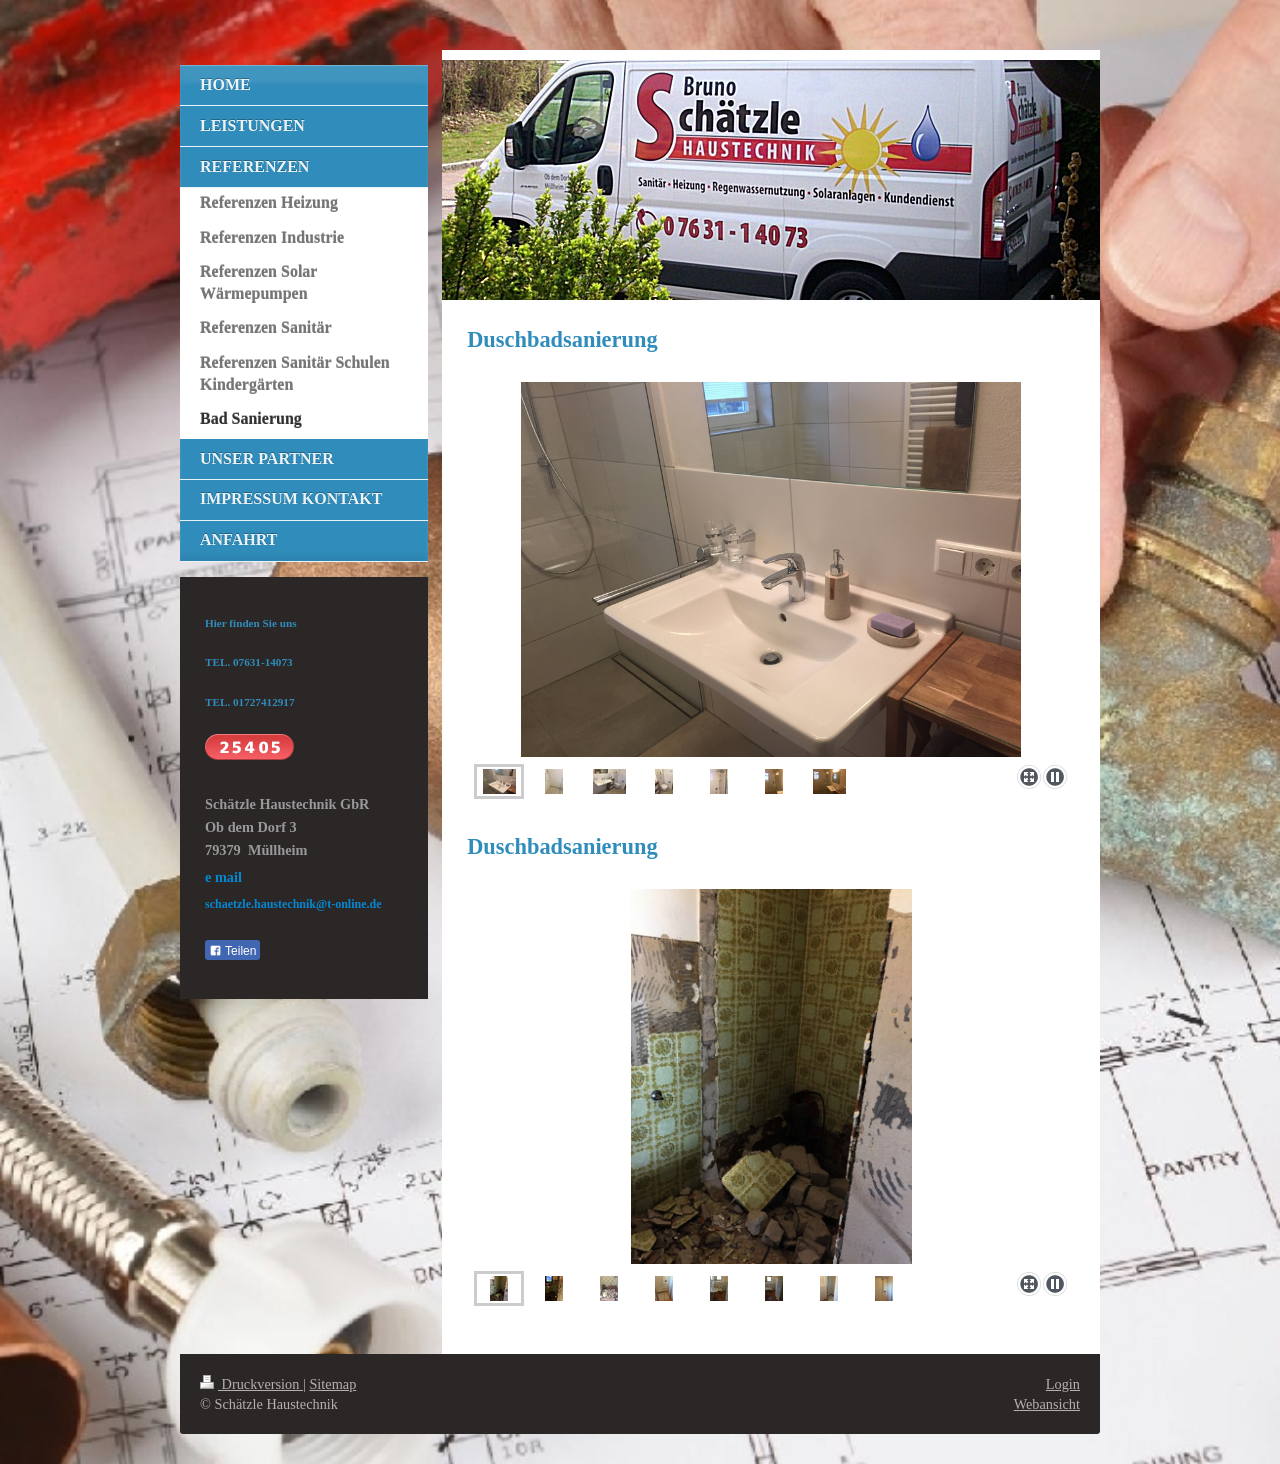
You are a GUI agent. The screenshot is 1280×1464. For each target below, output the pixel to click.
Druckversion (251, 1384)
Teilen (232, 951)
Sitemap (332, 1384)
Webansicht (1047, 1404)
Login (1063, 1384)
